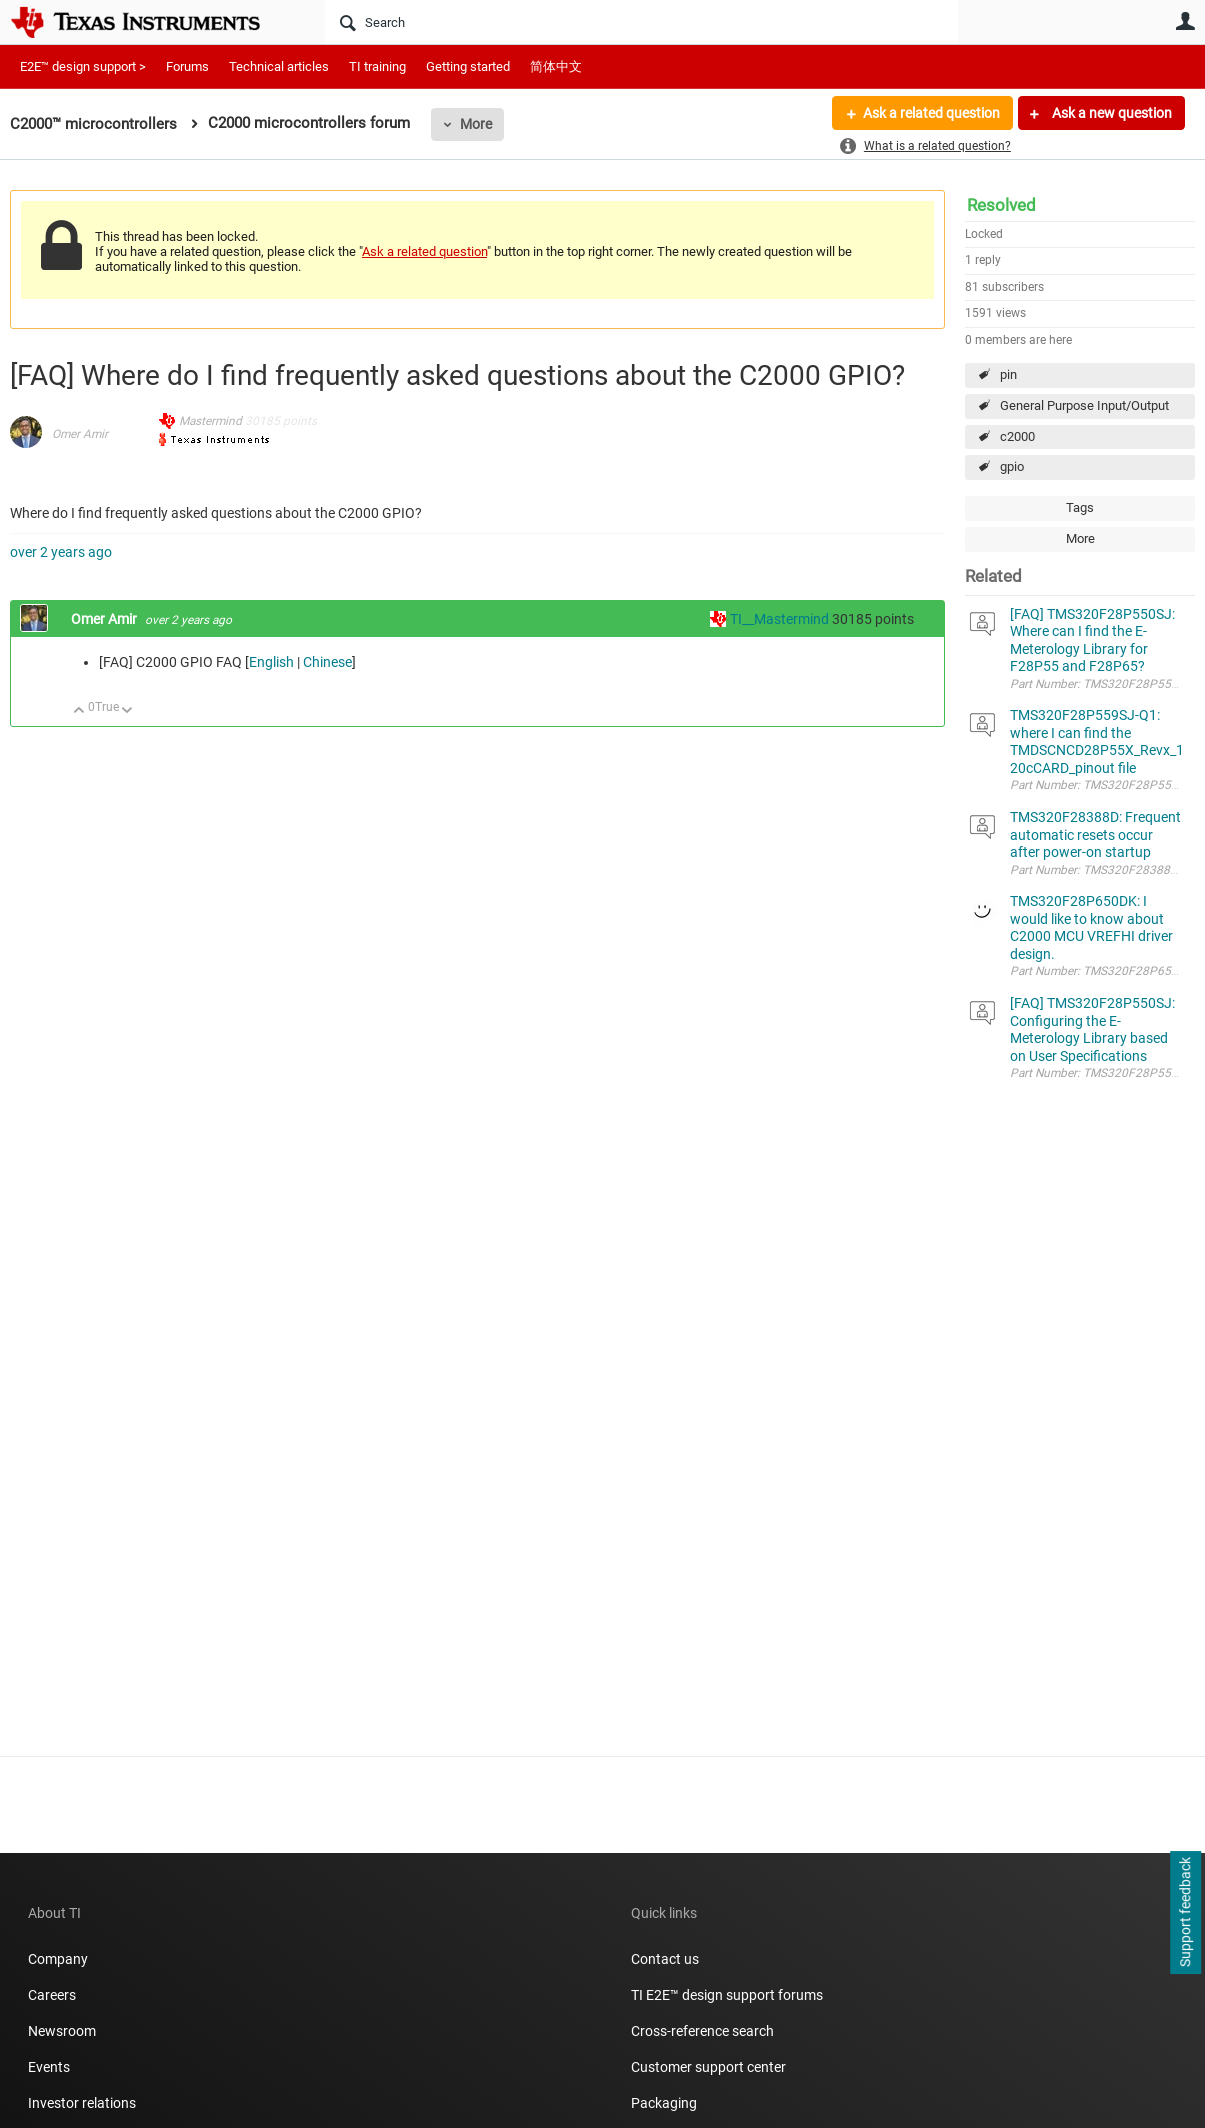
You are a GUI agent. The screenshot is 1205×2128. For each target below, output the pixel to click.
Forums (187, 66)
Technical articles (279, 66)
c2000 (1017, 436)
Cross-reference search (702, 2031)
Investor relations (82, 2103)
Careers (52, 1995)
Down (127, 711)
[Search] (641, 22)
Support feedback (1185, 1913)
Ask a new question (1110, 113)
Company (58, 1959)
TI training (377, 66)
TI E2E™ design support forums (727, 1995)
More (476, 124)
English (271, 662)
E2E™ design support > (83, 66)
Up (79, 711)
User (1185, 21)
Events (49, 2067)
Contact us (665, 1959)
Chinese (327, 662)
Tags (1080, 507)
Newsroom (62, 2031)
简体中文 (556, 66)
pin (1008, 374)
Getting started (468, 66)
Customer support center (708, 2067)
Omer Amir (80, 434)
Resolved (1001, 205)
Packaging (664, 2103)
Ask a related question (931, 113)
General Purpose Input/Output (1084, 405)
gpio (1012, 466)
